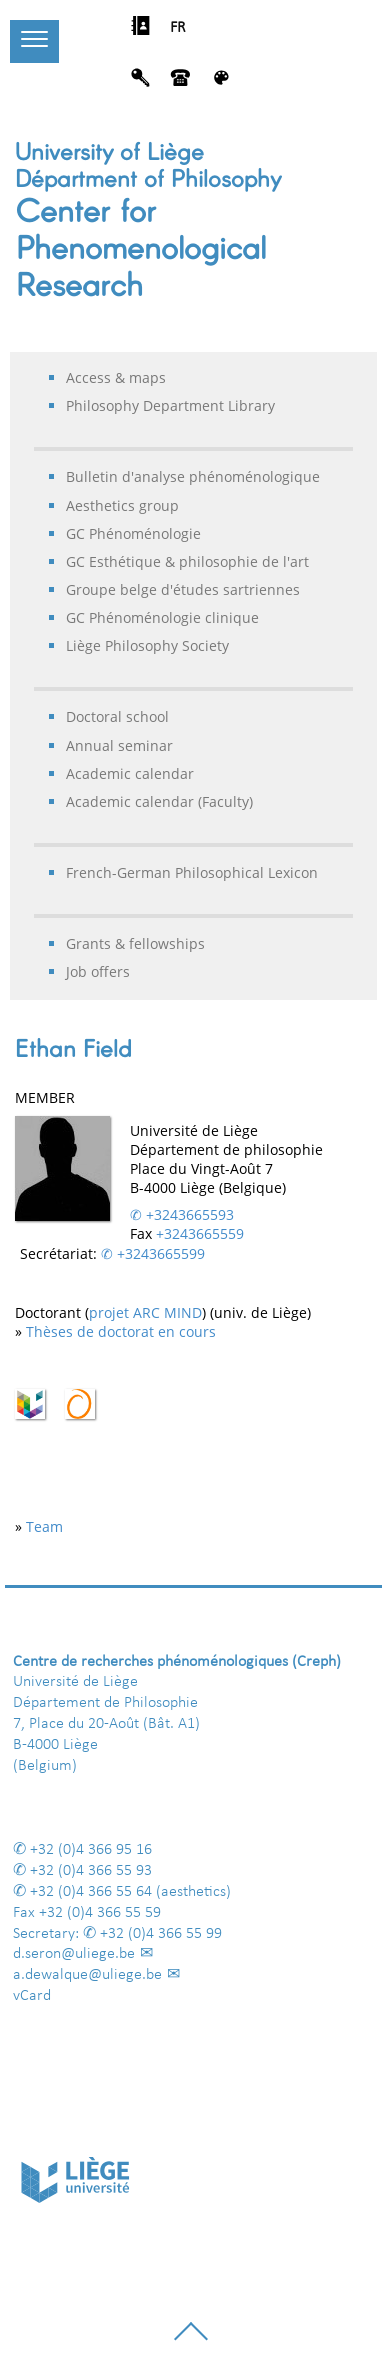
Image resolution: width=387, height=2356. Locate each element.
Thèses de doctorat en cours (121, 1331)
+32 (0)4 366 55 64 (91, 1892)
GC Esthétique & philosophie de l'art (187, 561)
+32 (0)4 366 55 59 (100, 1913)
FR (178, 28)
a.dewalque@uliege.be (87, 1975)
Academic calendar (130, 773)
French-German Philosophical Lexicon (192, 872)
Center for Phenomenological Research (141, 246)
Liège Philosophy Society (147, 645)
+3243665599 (161, 1253)
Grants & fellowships (135, 943)
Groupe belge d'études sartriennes (183, 589)
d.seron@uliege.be (74, 1954)
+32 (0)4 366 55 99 (161, 1934)
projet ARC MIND (145, 1312)
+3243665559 (200, 1233)
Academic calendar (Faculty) (159, 801)
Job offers (98, 971)
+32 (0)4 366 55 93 (91, 1871)
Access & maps (116, 377)
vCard (32, 1996)
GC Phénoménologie (133, 533)
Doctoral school (117, 716)
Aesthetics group (122, 505)
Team (44, 1526)
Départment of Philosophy (148, 177)
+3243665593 (190, 1214)
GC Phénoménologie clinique (162, 617)
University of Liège (109, 150)
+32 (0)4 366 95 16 (91, 1850)
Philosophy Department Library (170, 405)
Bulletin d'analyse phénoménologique (193, 476)
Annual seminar (119, 745)
